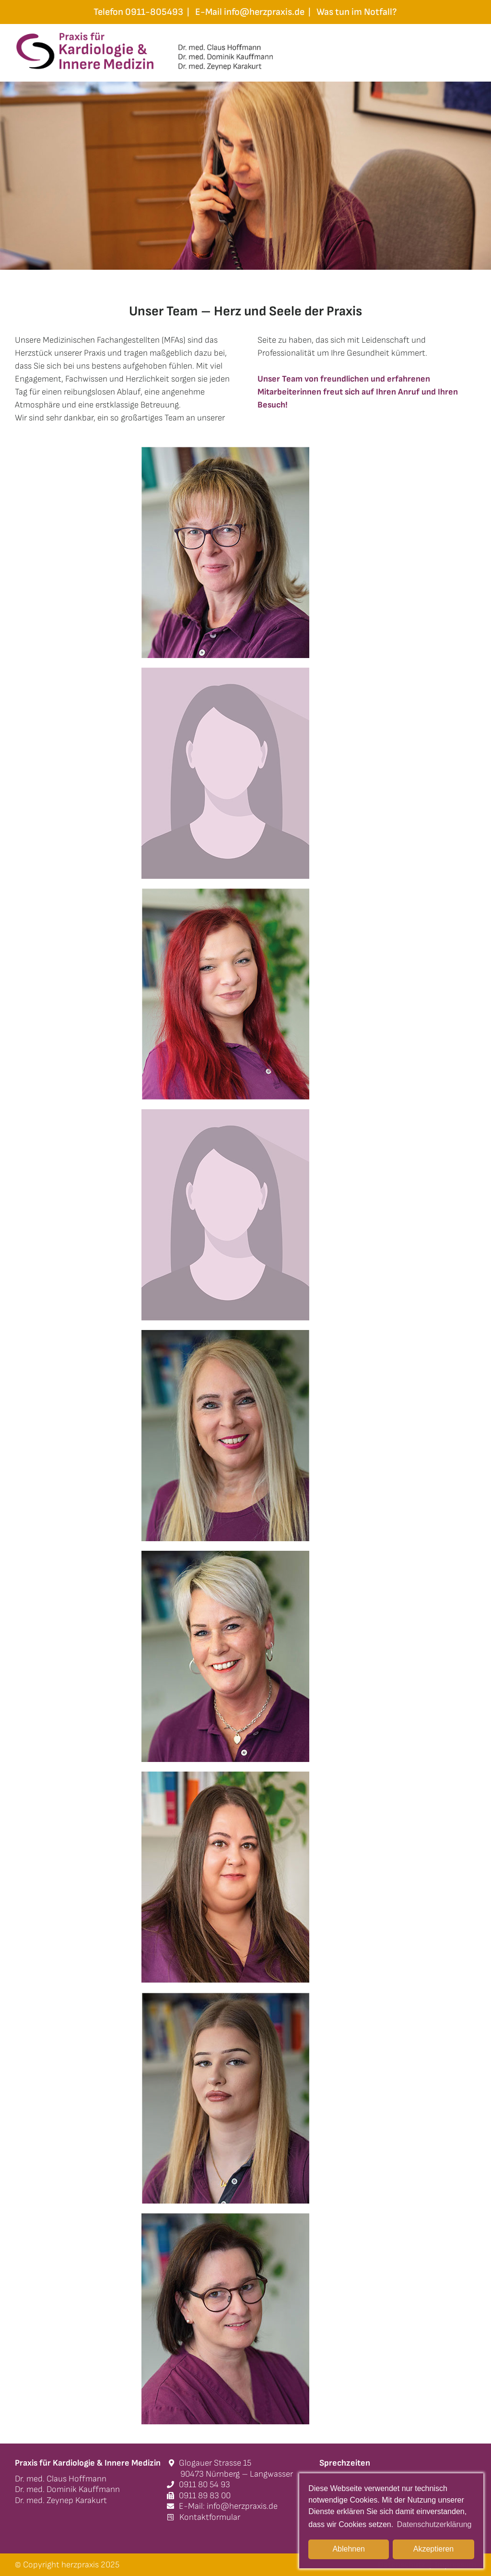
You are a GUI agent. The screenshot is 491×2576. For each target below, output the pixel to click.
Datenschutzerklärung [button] (434, 2524)
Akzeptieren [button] (433, 2549)
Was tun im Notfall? (356, 12)
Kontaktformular (203, 2517)
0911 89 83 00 (199, 2496)
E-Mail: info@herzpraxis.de (222, 2506)
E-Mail (249, 12)
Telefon (138, 12)
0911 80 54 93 (198, 2485)
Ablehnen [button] (348, 2549)
